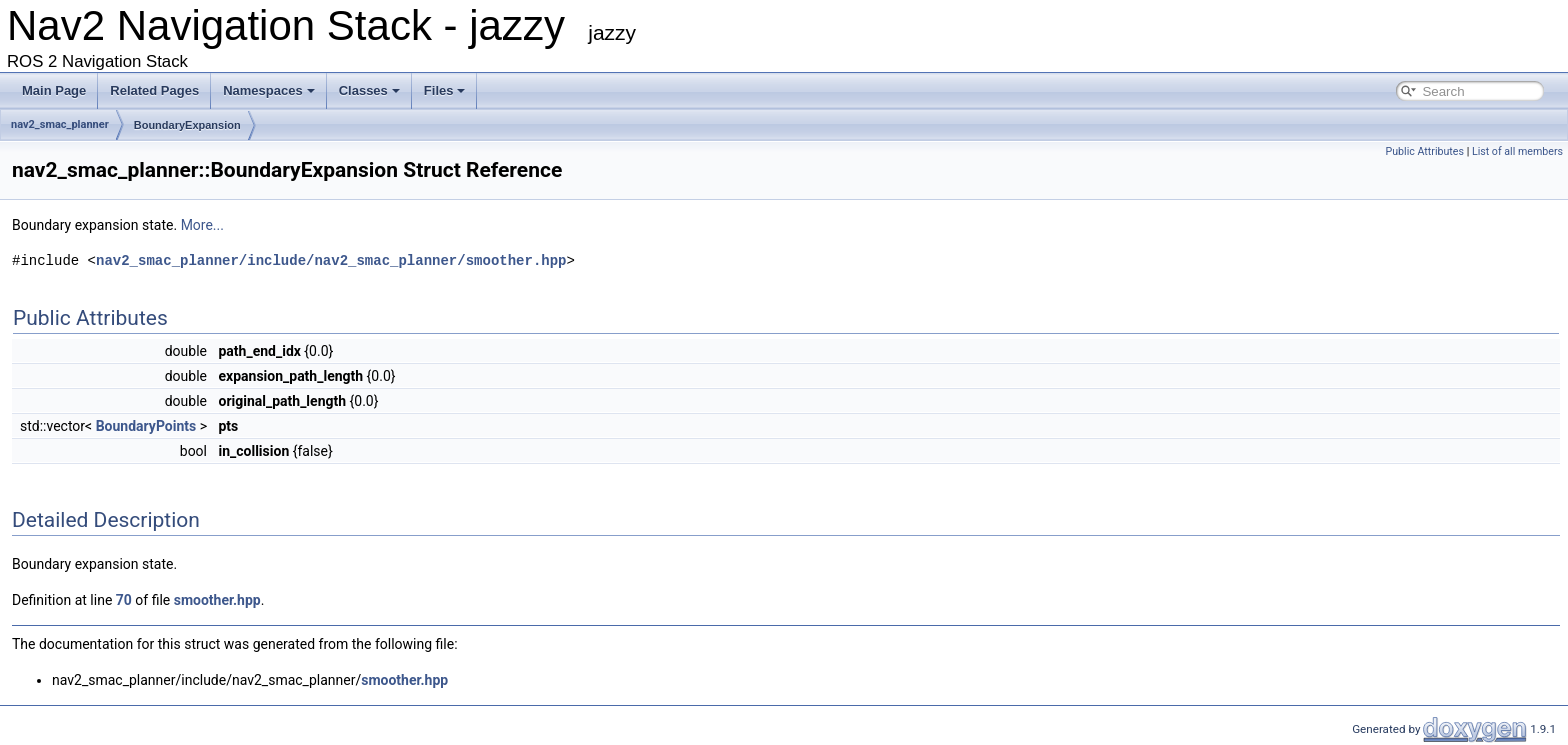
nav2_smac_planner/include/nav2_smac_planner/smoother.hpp (331, 260)
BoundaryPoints (146, 426)
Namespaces (269, 90)
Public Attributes (1424, 151)
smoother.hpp (217, 600)
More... (202, 225)
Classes (369, 90)
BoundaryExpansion (187, 125)
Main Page (54, 90)
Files (445, 90)
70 (124, 600)
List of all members (1517, 151)
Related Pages (154, 90)
